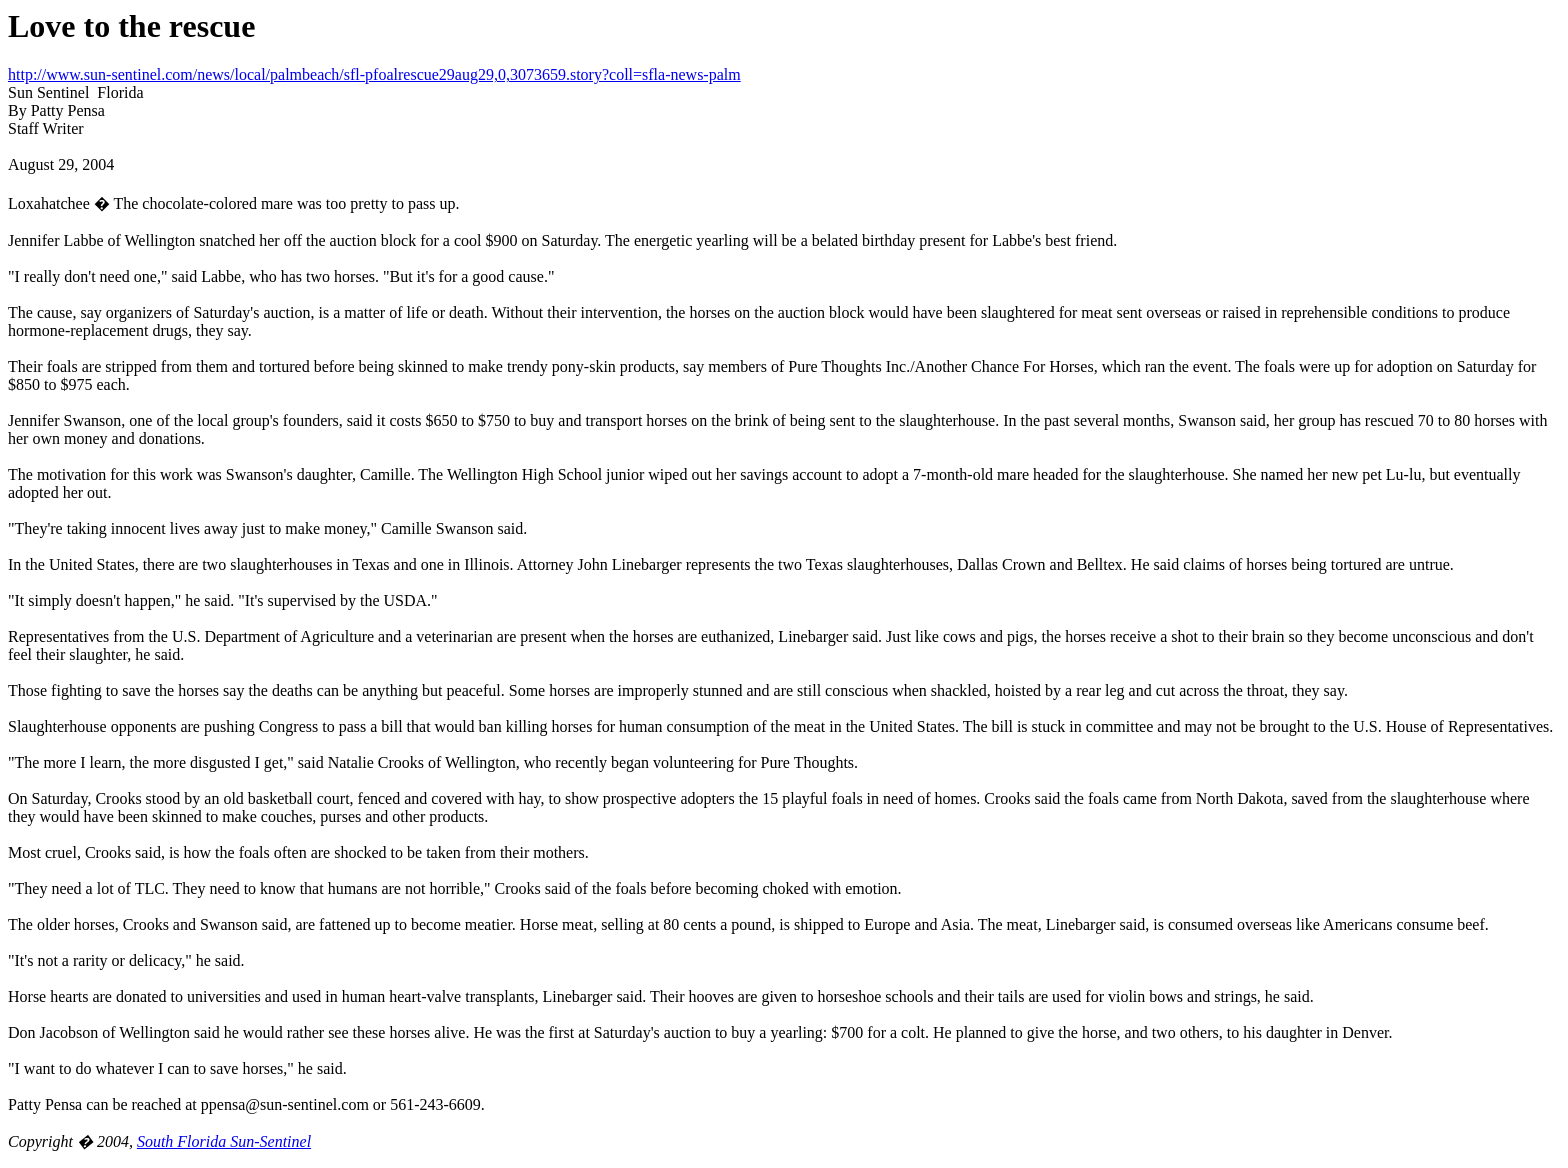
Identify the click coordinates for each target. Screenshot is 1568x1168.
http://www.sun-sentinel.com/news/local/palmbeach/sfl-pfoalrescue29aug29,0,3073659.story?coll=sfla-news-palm (374, 74)
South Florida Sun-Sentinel (224, 1141)
